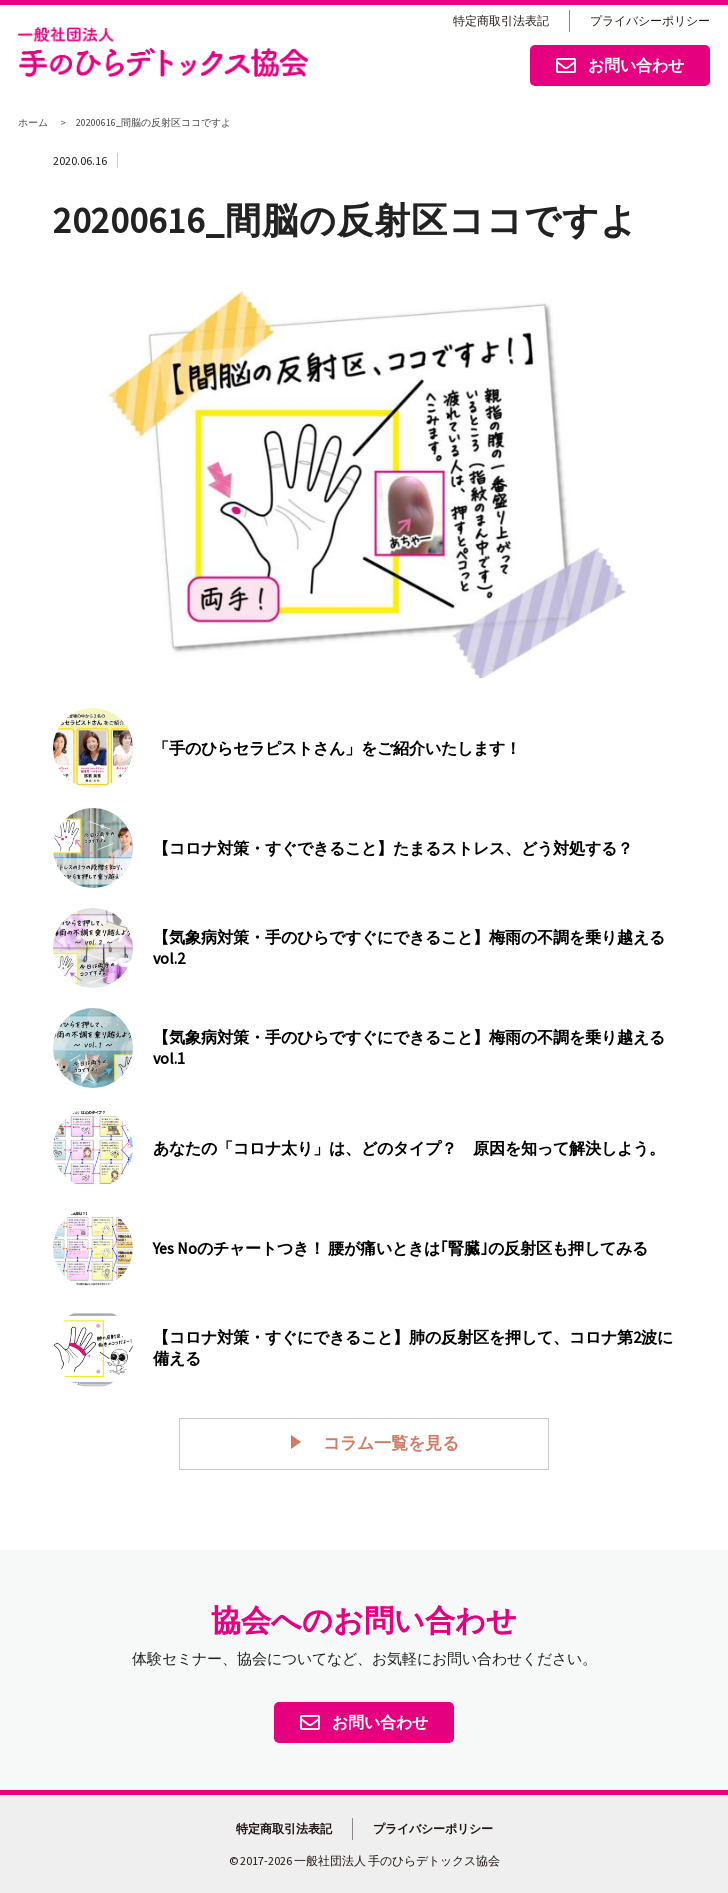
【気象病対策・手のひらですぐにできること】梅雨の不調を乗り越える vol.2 (409, 947)
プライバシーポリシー (650, 20)
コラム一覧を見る (380, 1442)
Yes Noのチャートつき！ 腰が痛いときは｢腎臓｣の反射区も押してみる (400, 1248)
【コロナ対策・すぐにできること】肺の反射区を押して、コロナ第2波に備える (413, 1347)
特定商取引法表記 (501, 20)
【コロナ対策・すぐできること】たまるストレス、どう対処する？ (393, 848)
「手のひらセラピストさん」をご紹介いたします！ (337, 748)
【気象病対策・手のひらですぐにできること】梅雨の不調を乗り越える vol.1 (409, 1047)
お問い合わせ (620, 67)
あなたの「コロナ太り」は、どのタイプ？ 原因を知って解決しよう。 (409, 1148)
